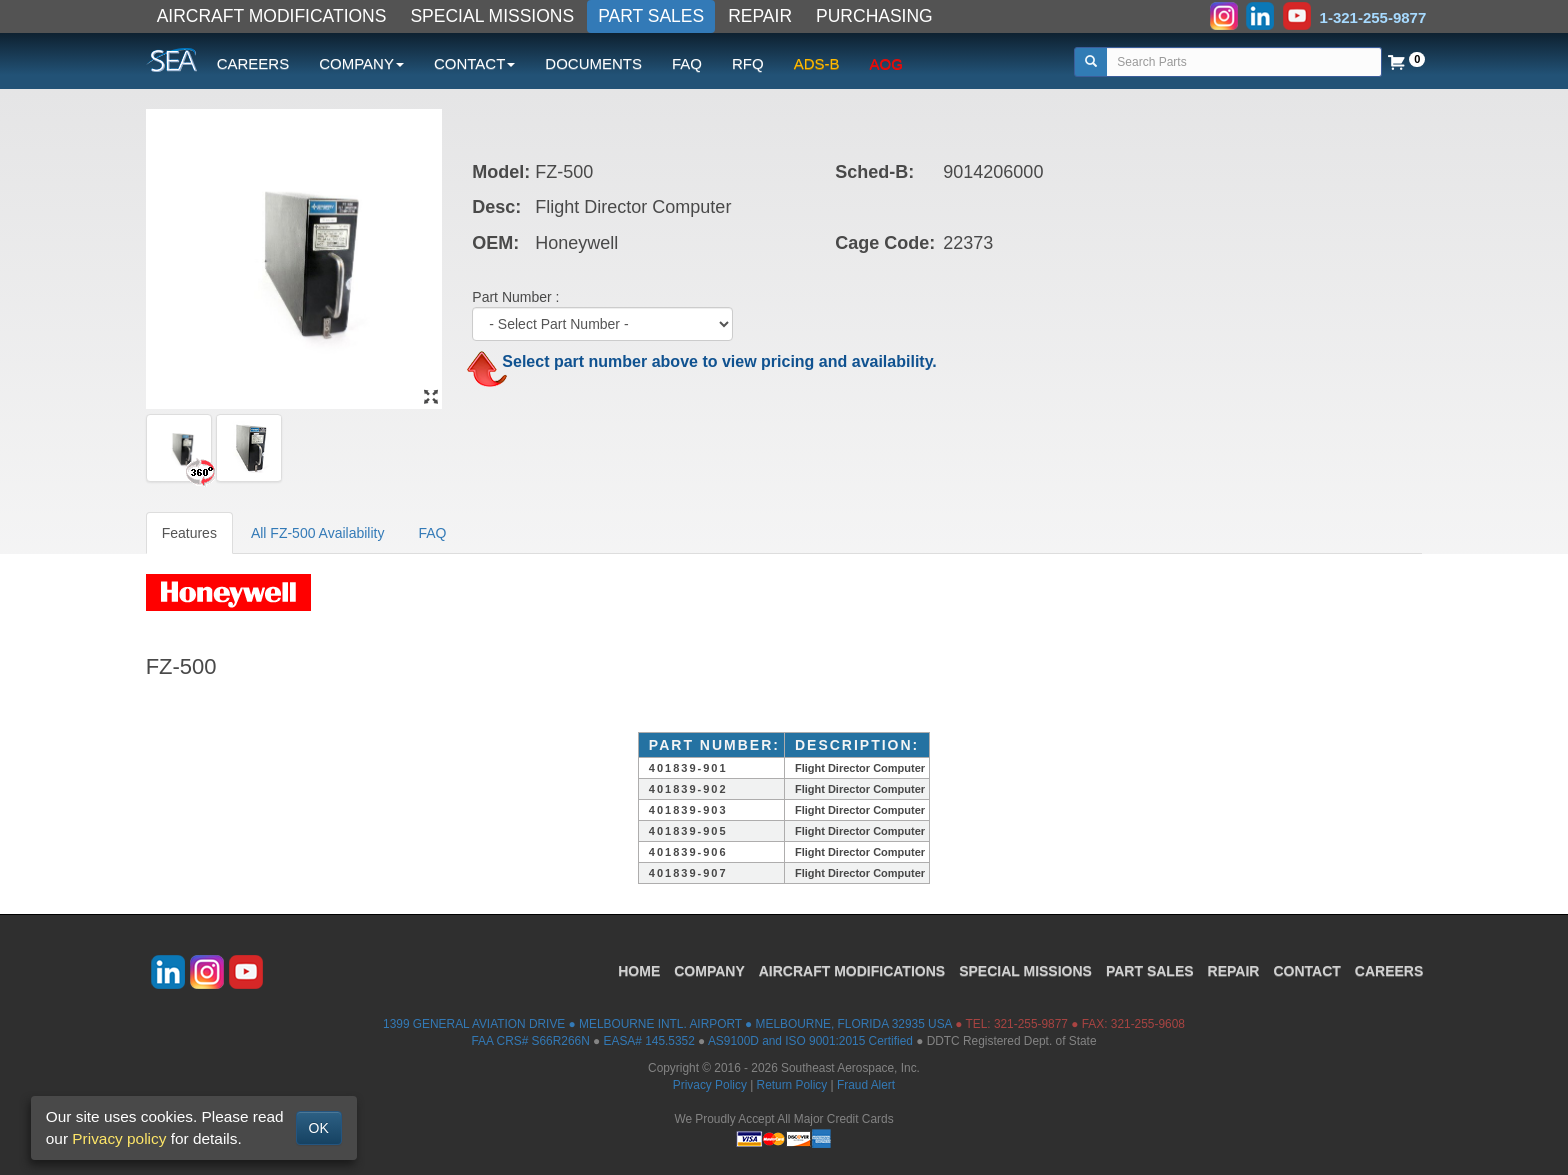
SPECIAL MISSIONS (492, 16)
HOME (639, 971)
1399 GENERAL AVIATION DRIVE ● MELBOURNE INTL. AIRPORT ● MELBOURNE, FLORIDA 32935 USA (667, 1024)
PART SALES (651, 16)
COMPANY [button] (361, 63)
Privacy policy (119, 1138)
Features (189, 533)
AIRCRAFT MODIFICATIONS (272, 16)
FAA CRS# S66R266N (530, 1041)
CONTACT (1306, 971)
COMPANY (709, 971)
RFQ (748, 63)
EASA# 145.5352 (649, 1041)
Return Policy (792, 1085)
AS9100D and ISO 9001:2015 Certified (810, 1041)
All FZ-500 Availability (318, 533)
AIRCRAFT (852, 971)
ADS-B (817, 63)
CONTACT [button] (474, 63)
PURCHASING (874, 16)
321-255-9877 (1031, 1024)
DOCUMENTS (593, 63)
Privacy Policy (710, 1085)
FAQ (687, 63)
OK (319, 1128)
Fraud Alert (866, 1085)
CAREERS (253, 63)
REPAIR (760, 16)
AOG (886, 63)
